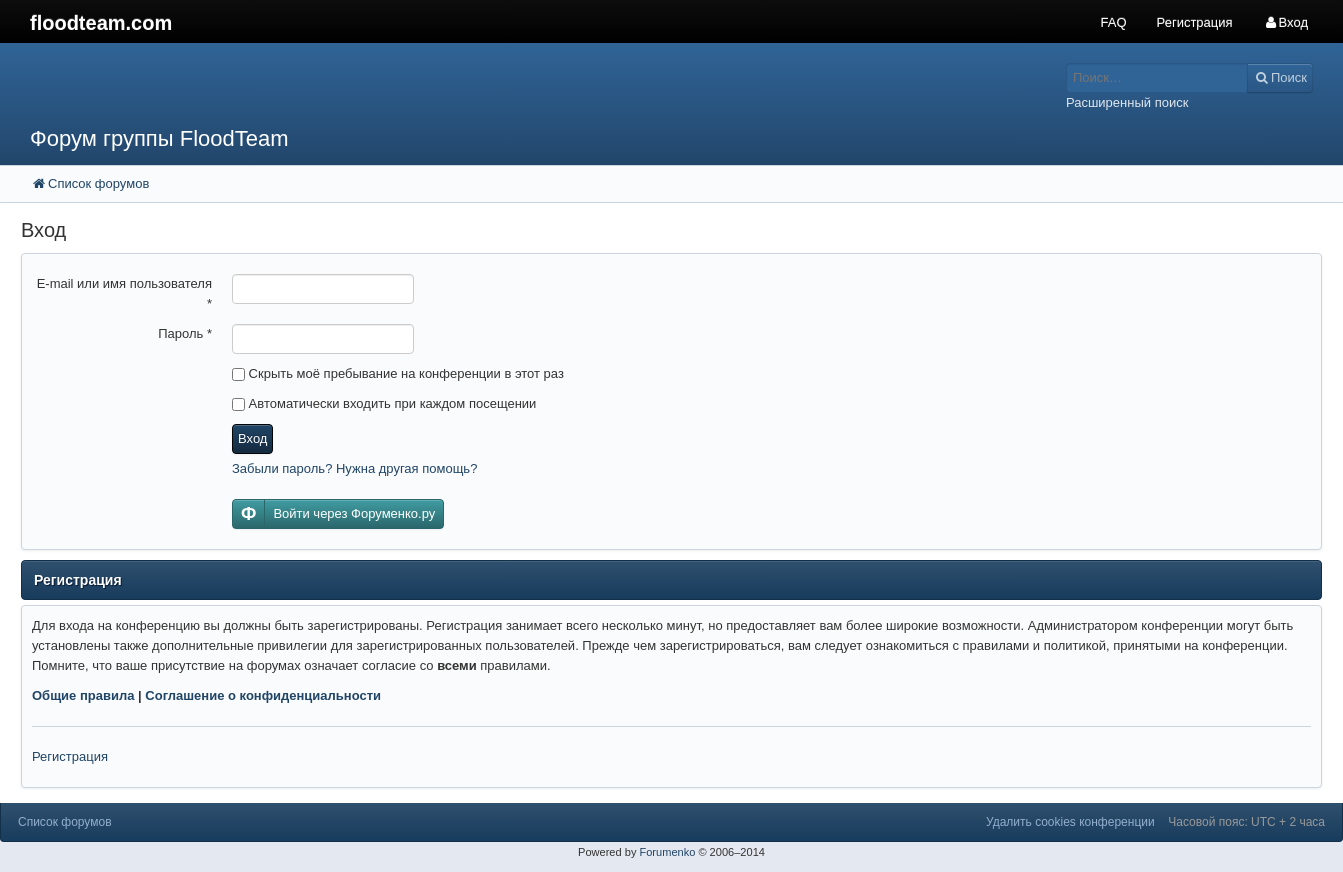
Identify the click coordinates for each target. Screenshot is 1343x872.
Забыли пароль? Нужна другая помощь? (354, 468)
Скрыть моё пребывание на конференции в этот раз (398, 373)
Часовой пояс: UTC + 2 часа (1246, 822)
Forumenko (667, 852)
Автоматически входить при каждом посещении (384, 403)
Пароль (185, 333)
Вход (252, 438)
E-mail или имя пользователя (124, 293)
